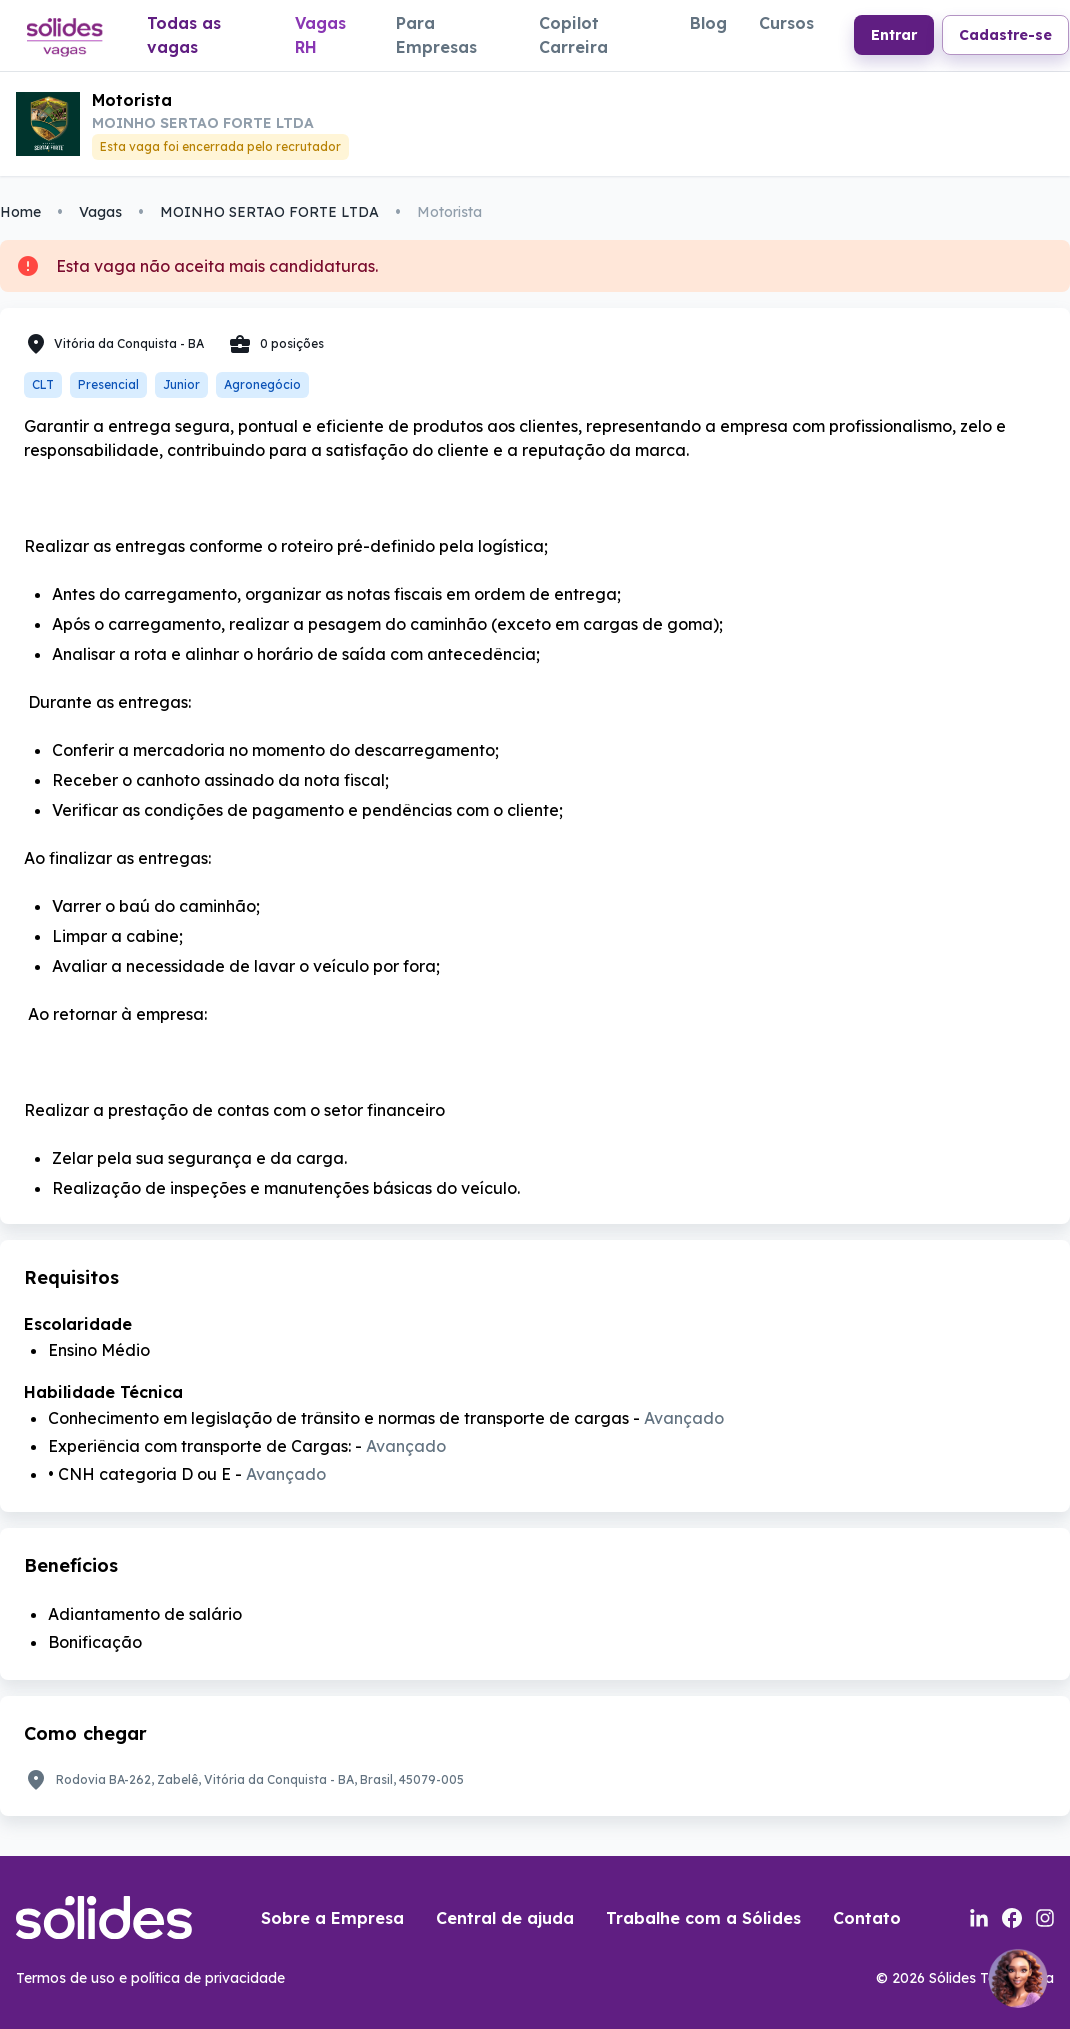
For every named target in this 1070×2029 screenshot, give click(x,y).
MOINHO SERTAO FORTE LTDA (269, 212)
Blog (708, 23)
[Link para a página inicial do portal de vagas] (63, 36)
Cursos (786, 23)
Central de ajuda (505, 1918)
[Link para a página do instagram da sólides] (1045, 1918)
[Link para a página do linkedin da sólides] (979, 1918)
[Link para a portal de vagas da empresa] (48, 124)
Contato (867, 1918)
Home (20, 212)
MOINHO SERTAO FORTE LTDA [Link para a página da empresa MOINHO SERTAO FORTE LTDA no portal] (203, 123)
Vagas (100, 212)
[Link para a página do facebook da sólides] (1012, 1918)
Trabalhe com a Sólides (703, 1918)
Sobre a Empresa (332, 1918)
